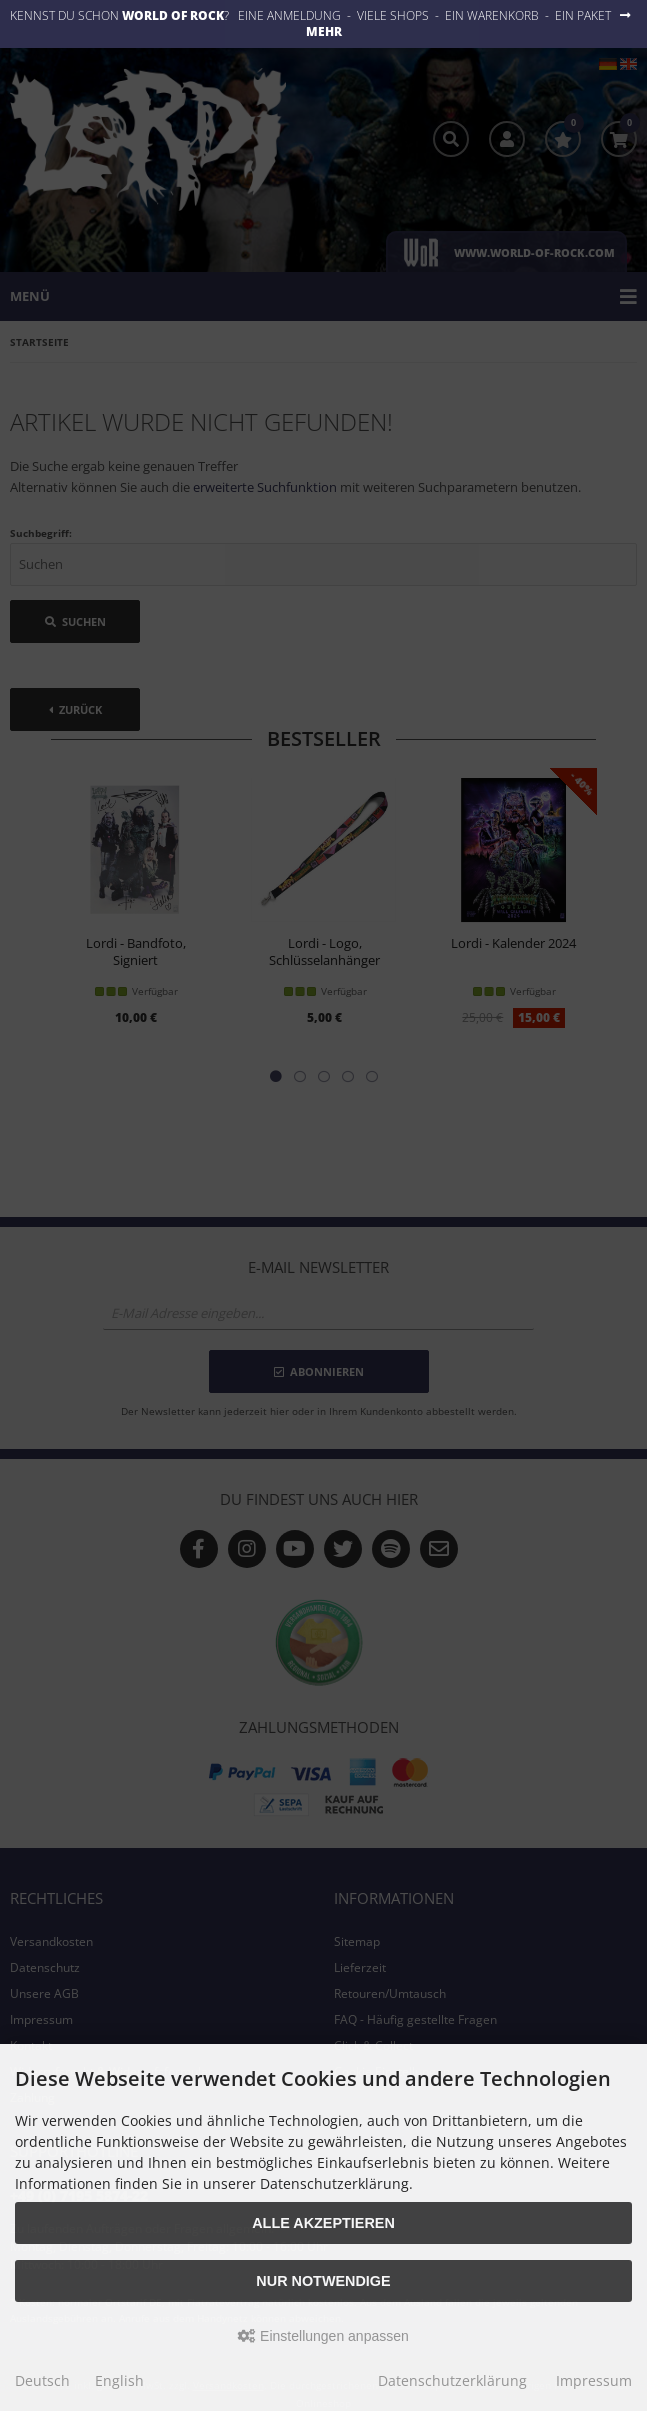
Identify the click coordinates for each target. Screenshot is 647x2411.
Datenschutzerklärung (452, 2380)
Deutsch (42, 2380)
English (119, 2380)
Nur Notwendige (323, 2281)
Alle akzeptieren (323, 2223)
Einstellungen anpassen (323, 2336)
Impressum (594, 2380)
